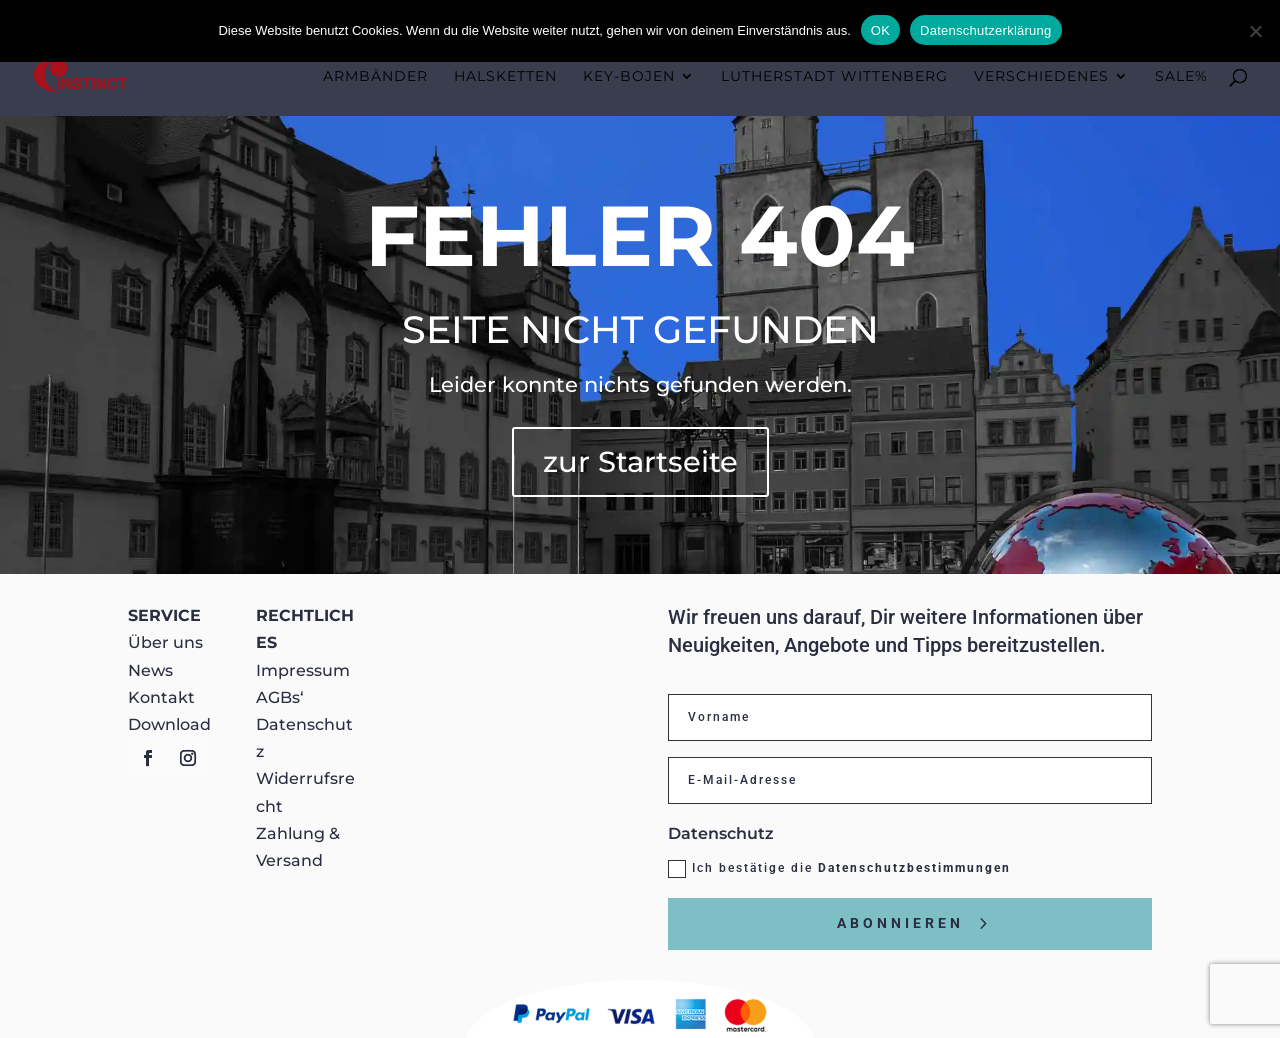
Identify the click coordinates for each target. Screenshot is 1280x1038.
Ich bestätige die (839, 869)
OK (880, 30)
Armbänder (375, 77)
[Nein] (1255, 31)
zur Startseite (640, 461)
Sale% (1181, 77)
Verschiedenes (1041, 77)
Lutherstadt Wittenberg (834, 77)
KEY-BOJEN (629, 77)
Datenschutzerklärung (985, 30)
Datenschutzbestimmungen (914, 868)
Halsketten (505, 77)
